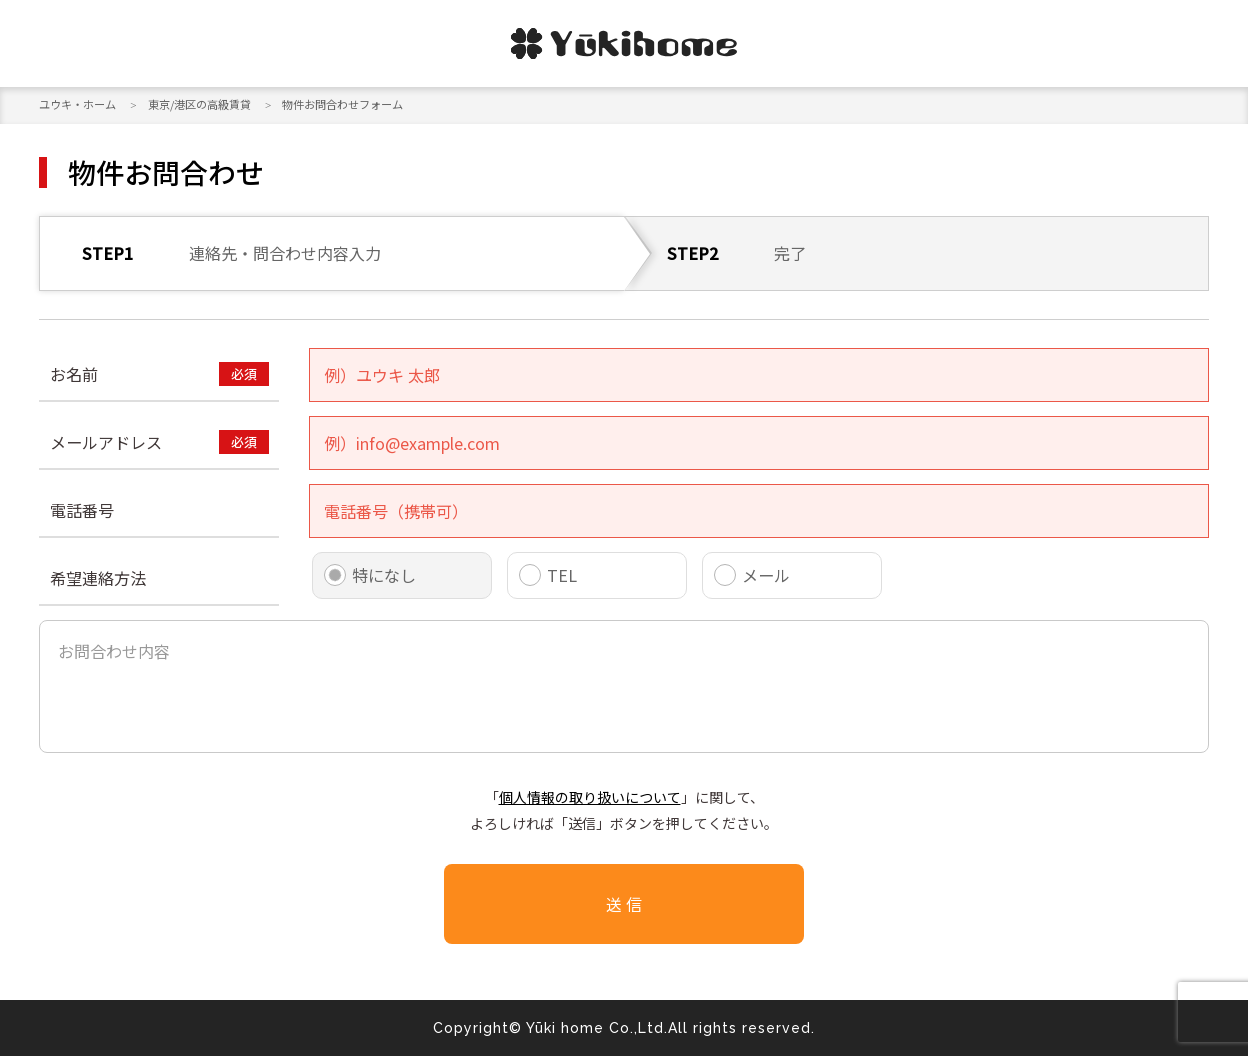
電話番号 (82, 510)
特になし (384, 575)
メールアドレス (106, 442)
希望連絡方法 (98, 578)
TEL (562, 575)
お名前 (74, 374)
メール (766, 575)
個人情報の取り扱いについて (590, 797)
